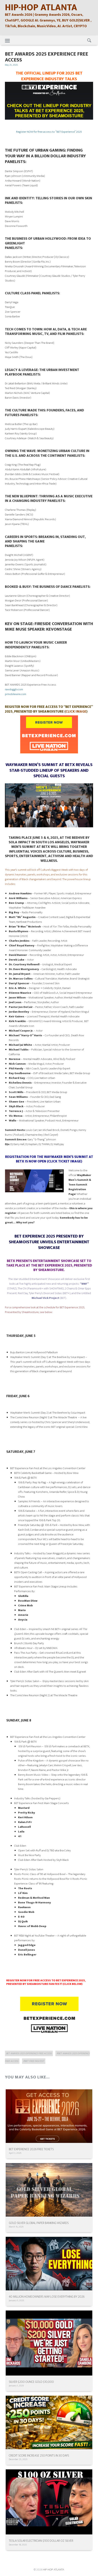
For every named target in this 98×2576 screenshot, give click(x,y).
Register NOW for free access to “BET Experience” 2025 (49, 131)
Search (89, 40)
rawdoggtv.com (14, 689)
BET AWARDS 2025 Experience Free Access (29, 2053)
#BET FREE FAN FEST (33, 2061)
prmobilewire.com (15, 694)
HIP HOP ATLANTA (53, 2569)
